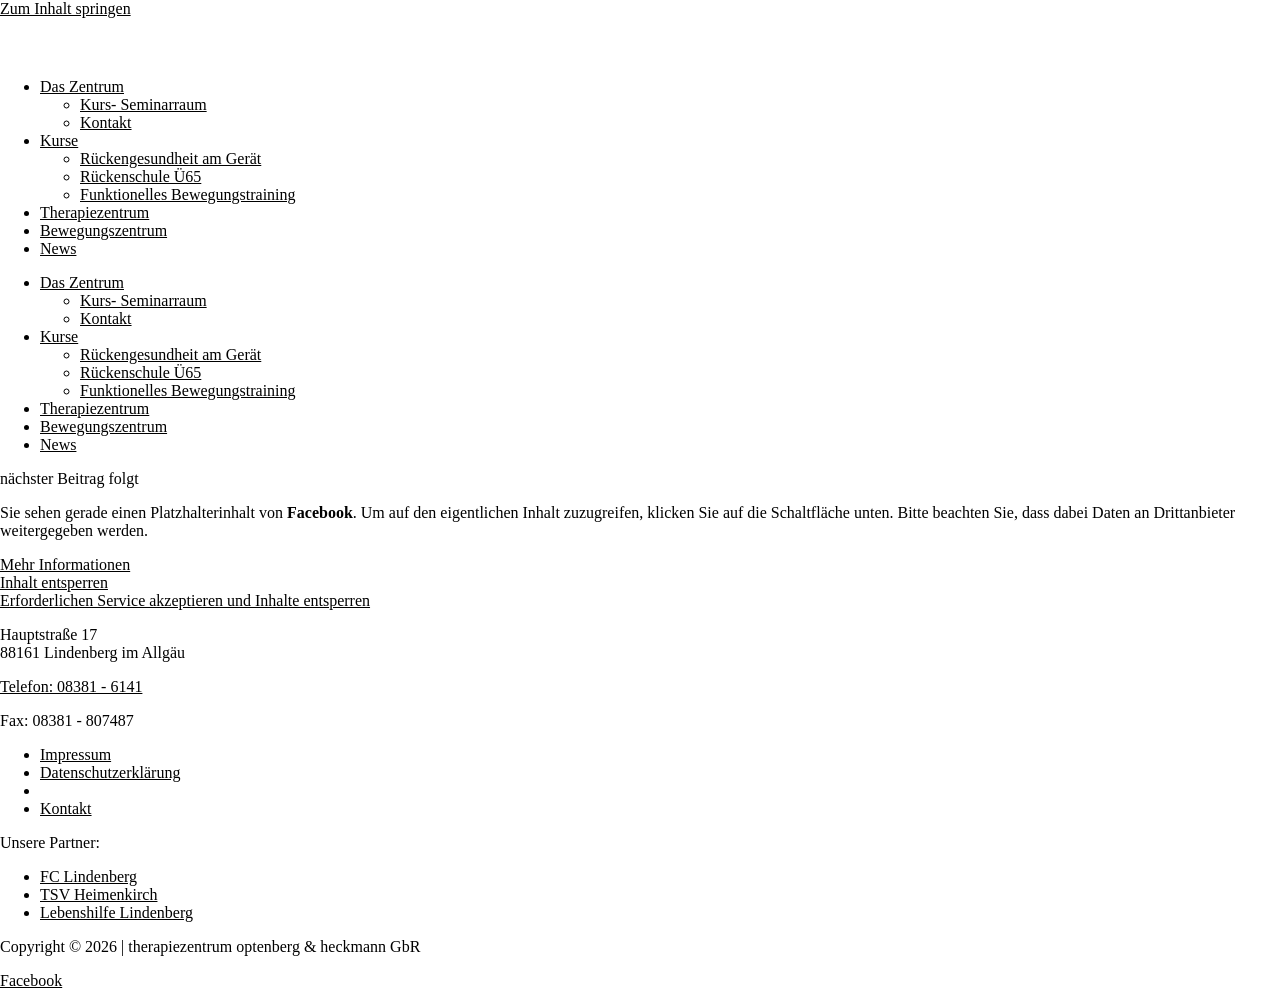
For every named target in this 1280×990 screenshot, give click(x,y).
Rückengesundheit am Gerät (170, 158)
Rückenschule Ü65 (140, 176)
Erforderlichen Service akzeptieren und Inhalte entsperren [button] (185, 600)
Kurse (59, 140)
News (58, 248)
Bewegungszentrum (103, 230)
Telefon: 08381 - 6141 (71, 686)
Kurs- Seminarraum (143, 104)
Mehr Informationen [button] (65, 564)
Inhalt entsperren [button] (54, 582)
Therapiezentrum (94, 212)
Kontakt (106, 122)
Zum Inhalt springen (65, 8)
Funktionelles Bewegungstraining (188, 194)
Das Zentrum (82, 86)
